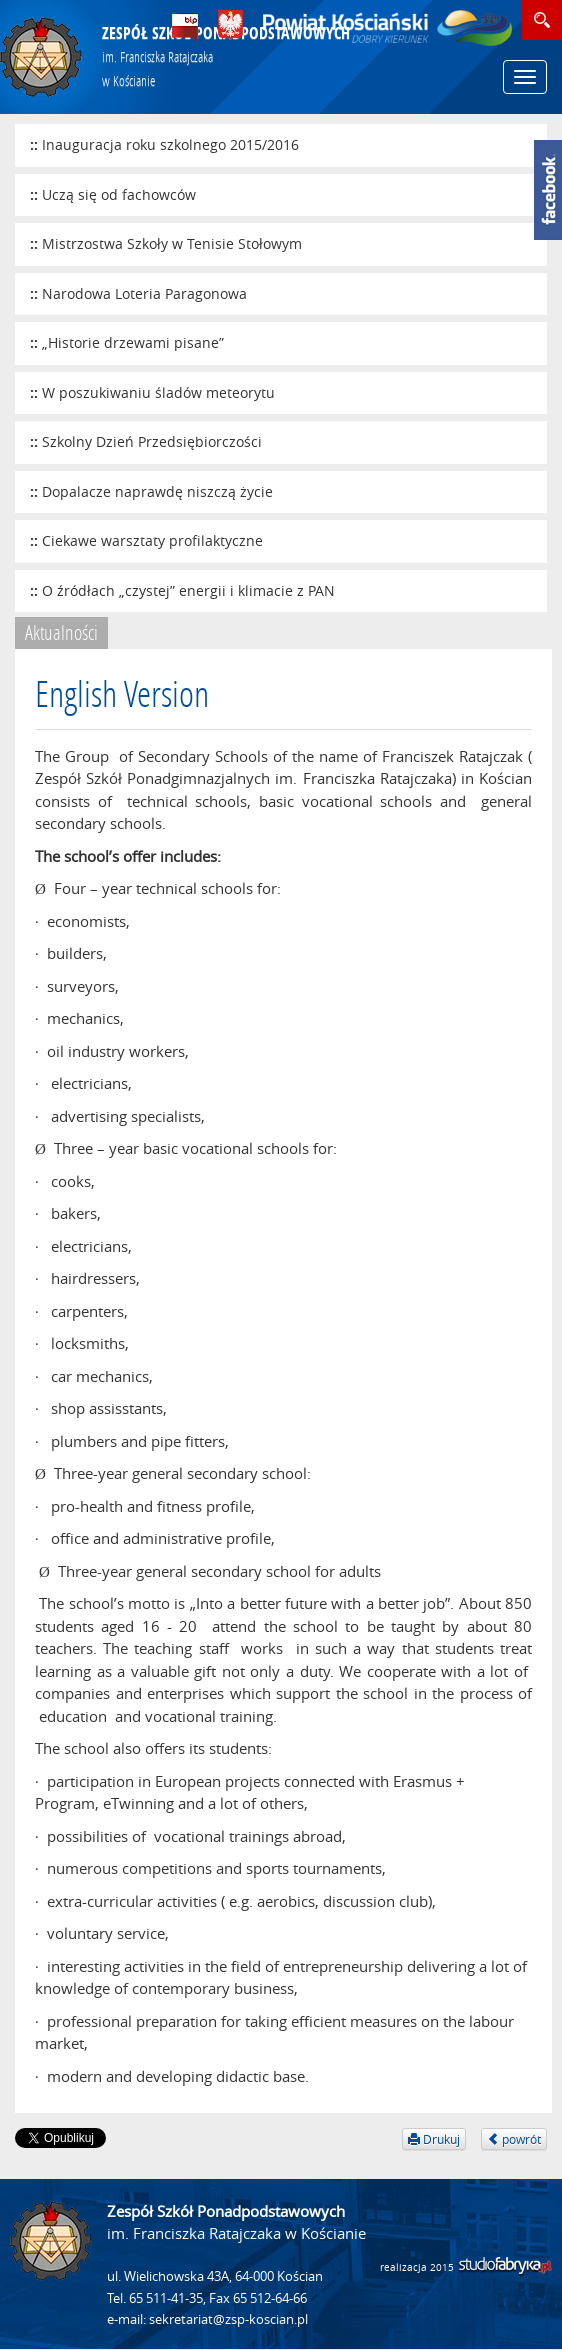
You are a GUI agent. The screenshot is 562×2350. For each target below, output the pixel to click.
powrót (514, 2139)
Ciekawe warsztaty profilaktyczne (152, 540)
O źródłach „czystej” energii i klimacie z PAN (188, 590)
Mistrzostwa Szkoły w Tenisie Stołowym (172, 243)
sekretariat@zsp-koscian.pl (228, 2319)
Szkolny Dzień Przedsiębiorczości (152, 441)
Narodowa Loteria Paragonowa (144, 293)
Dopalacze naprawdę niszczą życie (157, 491)
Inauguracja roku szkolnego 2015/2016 (170, 144)
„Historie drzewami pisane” (133, 342)
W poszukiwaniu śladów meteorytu (158, 392)
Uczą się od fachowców (119, 194)
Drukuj (434, 2139)
